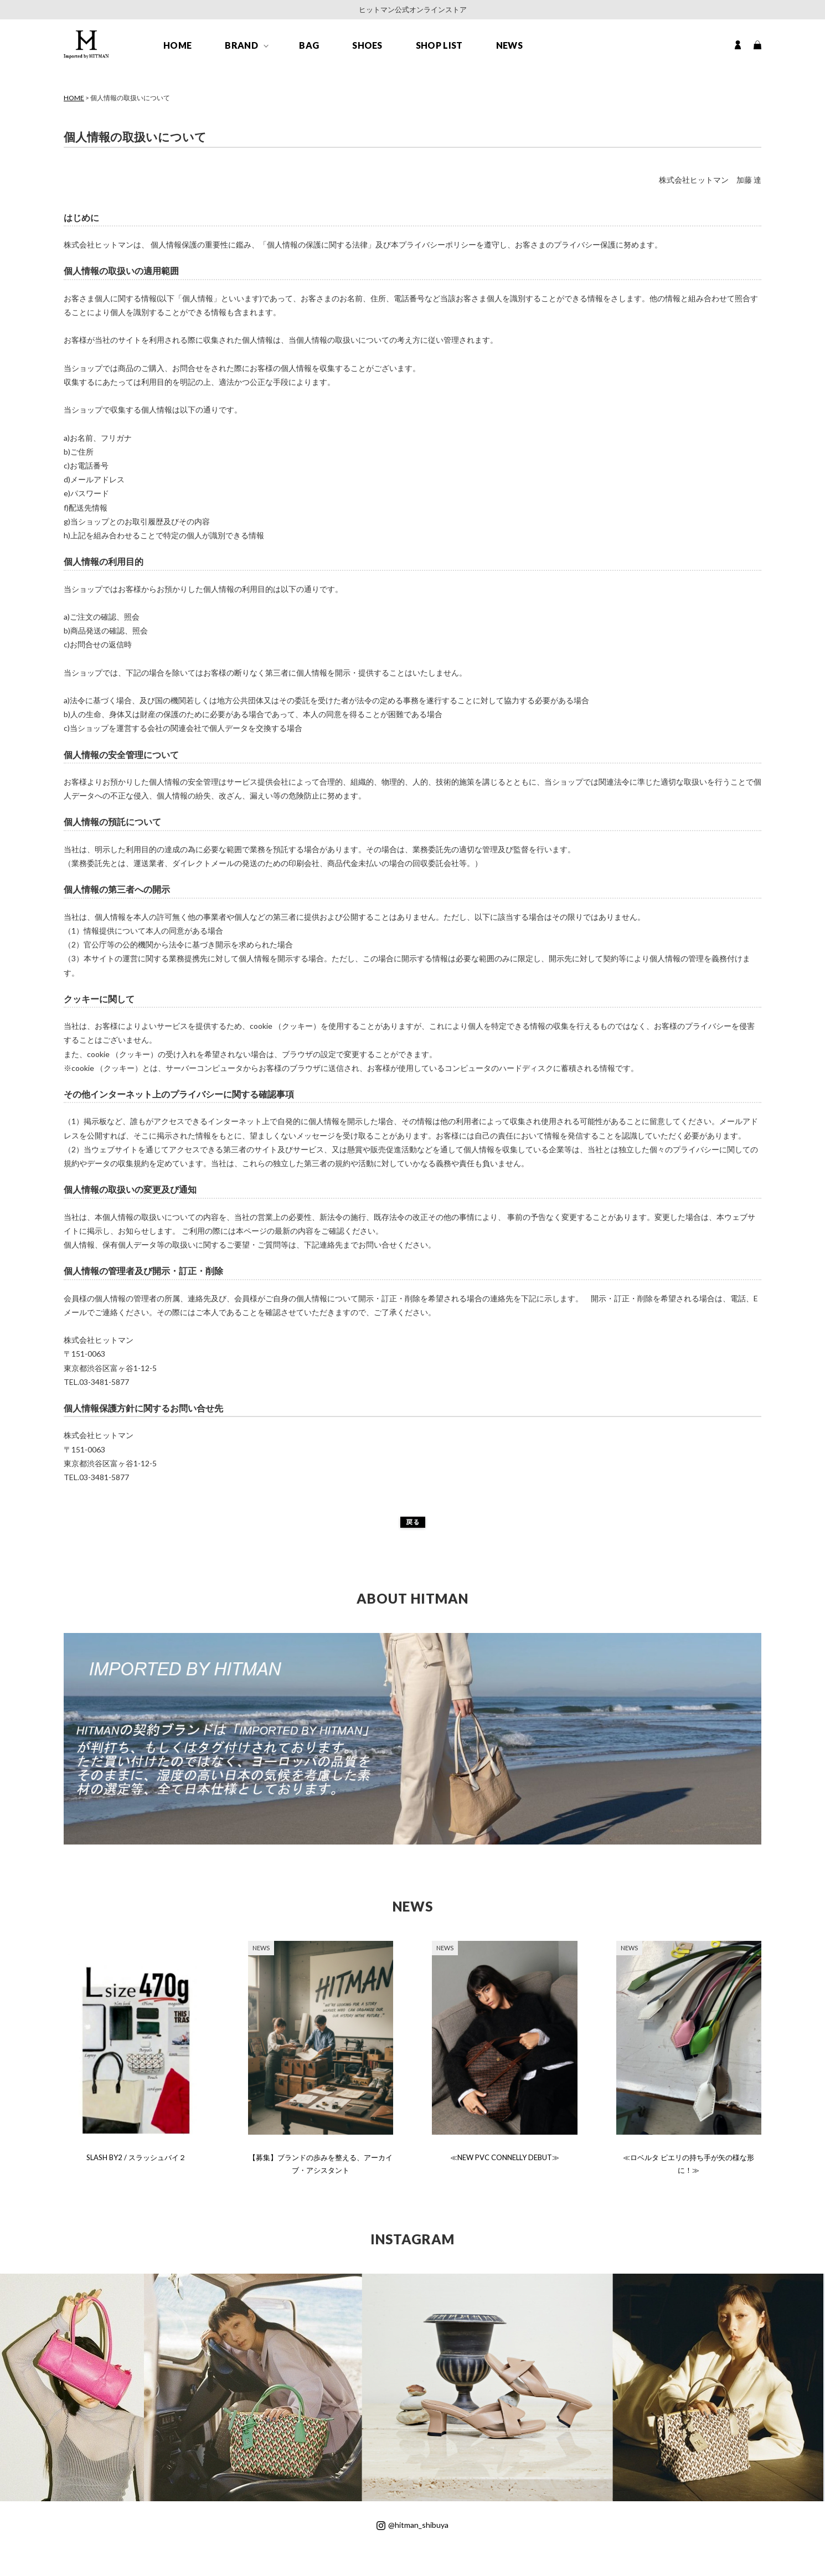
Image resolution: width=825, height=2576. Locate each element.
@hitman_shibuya (412, 2524)
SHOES (367, 45)
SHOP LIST (439, 45)
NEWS (509, 45)
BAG (309, 45)
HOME (177, 45)
